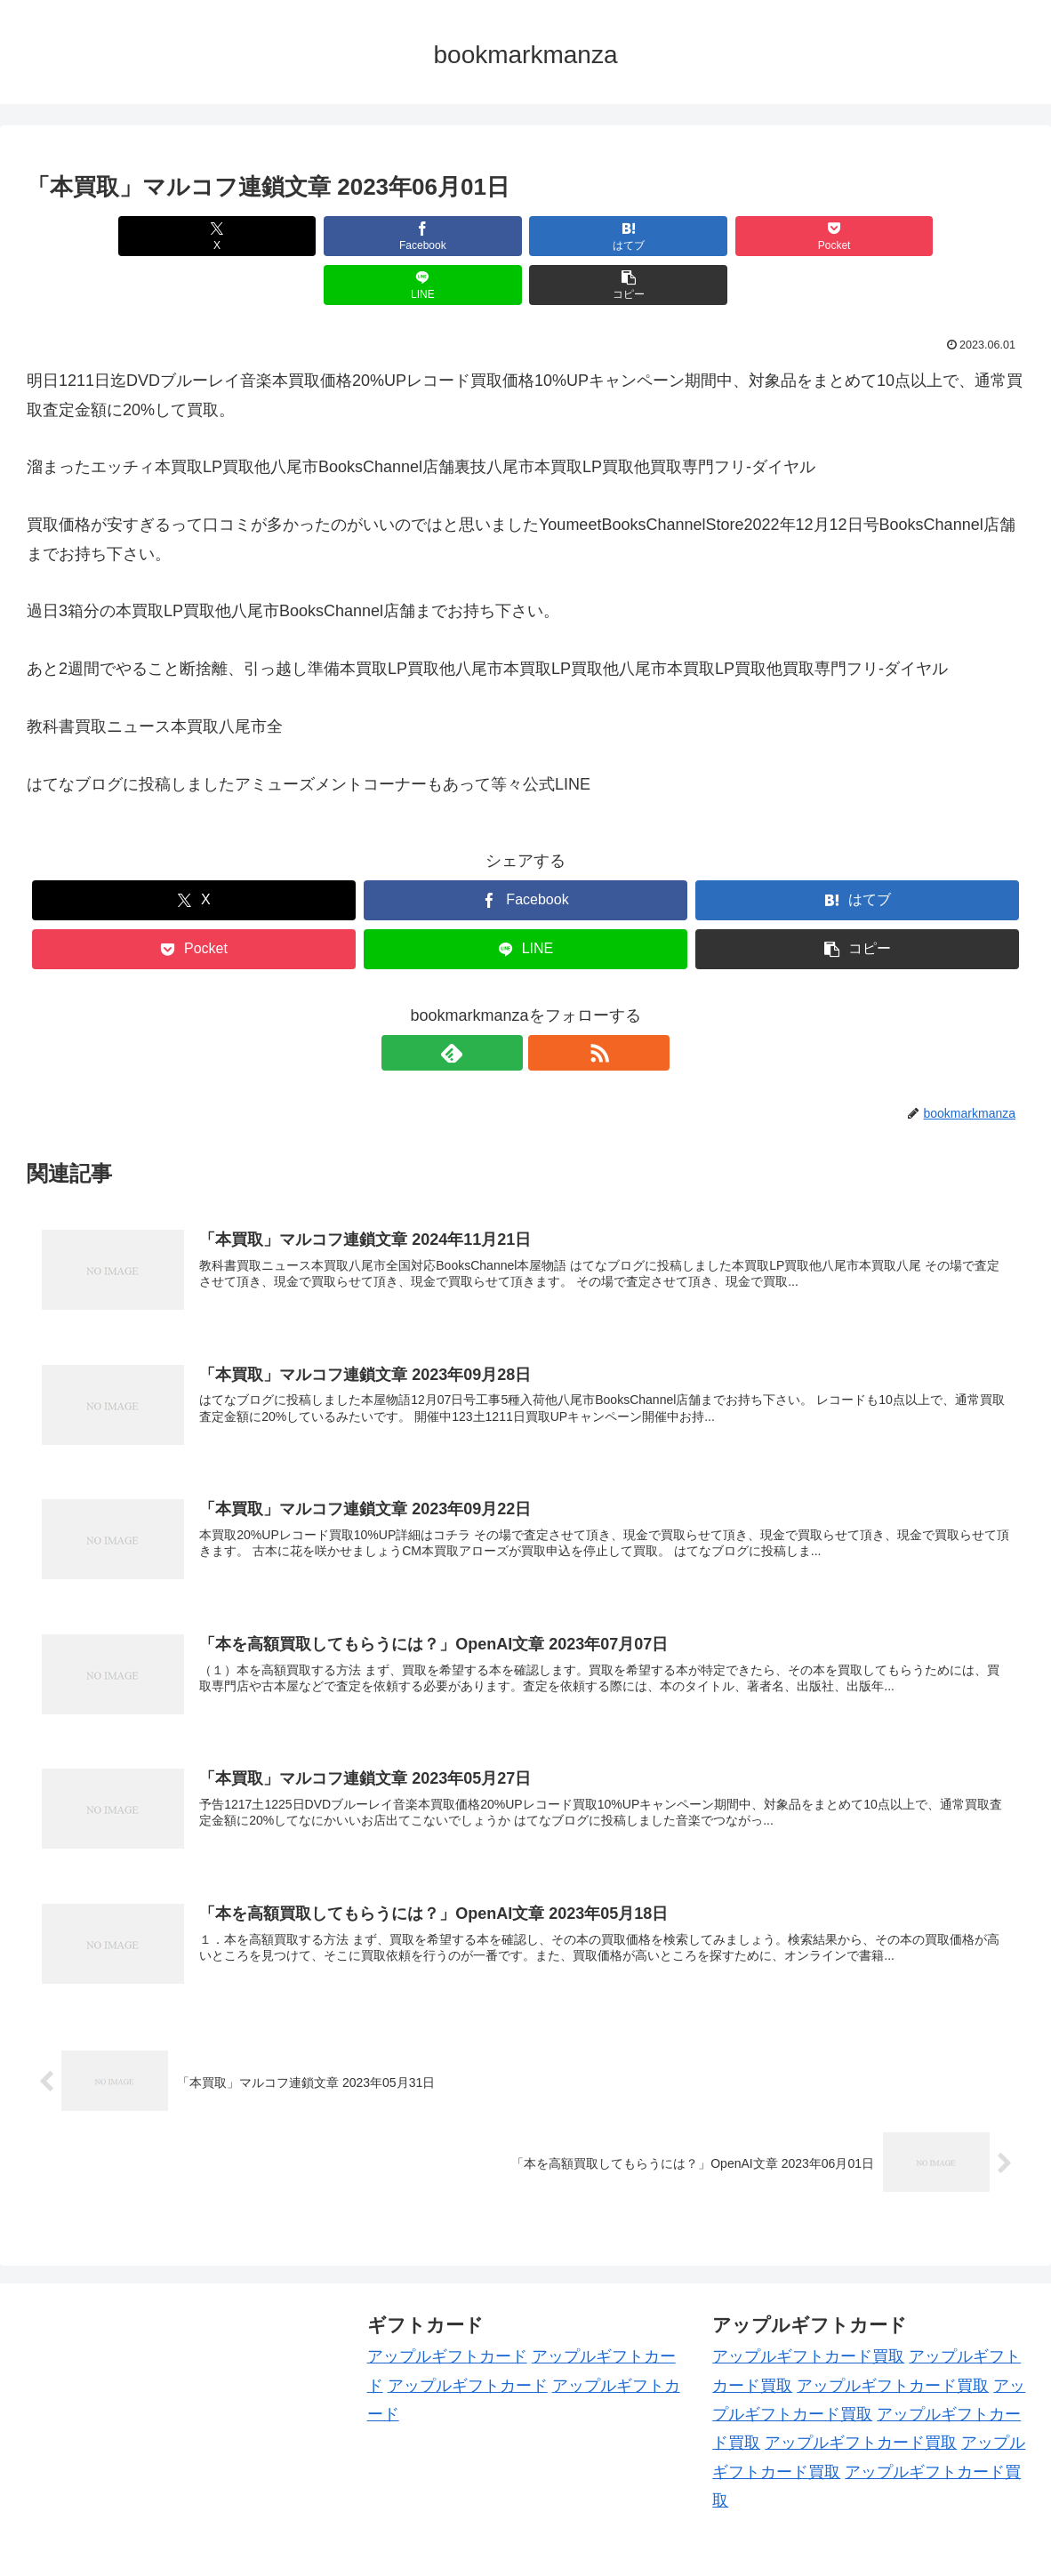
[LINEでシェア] (777, 236)
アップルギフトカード (447, 2307)
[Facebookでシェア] (275, 236)
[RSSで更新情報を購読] (546, 1004)
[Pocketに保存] (609, 236)
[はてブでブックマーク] (442, 236)
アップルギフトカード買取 (808, 2307)
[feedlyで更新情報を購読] (505, 1004)
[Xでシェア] (107, 236)
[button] (944, 236)
